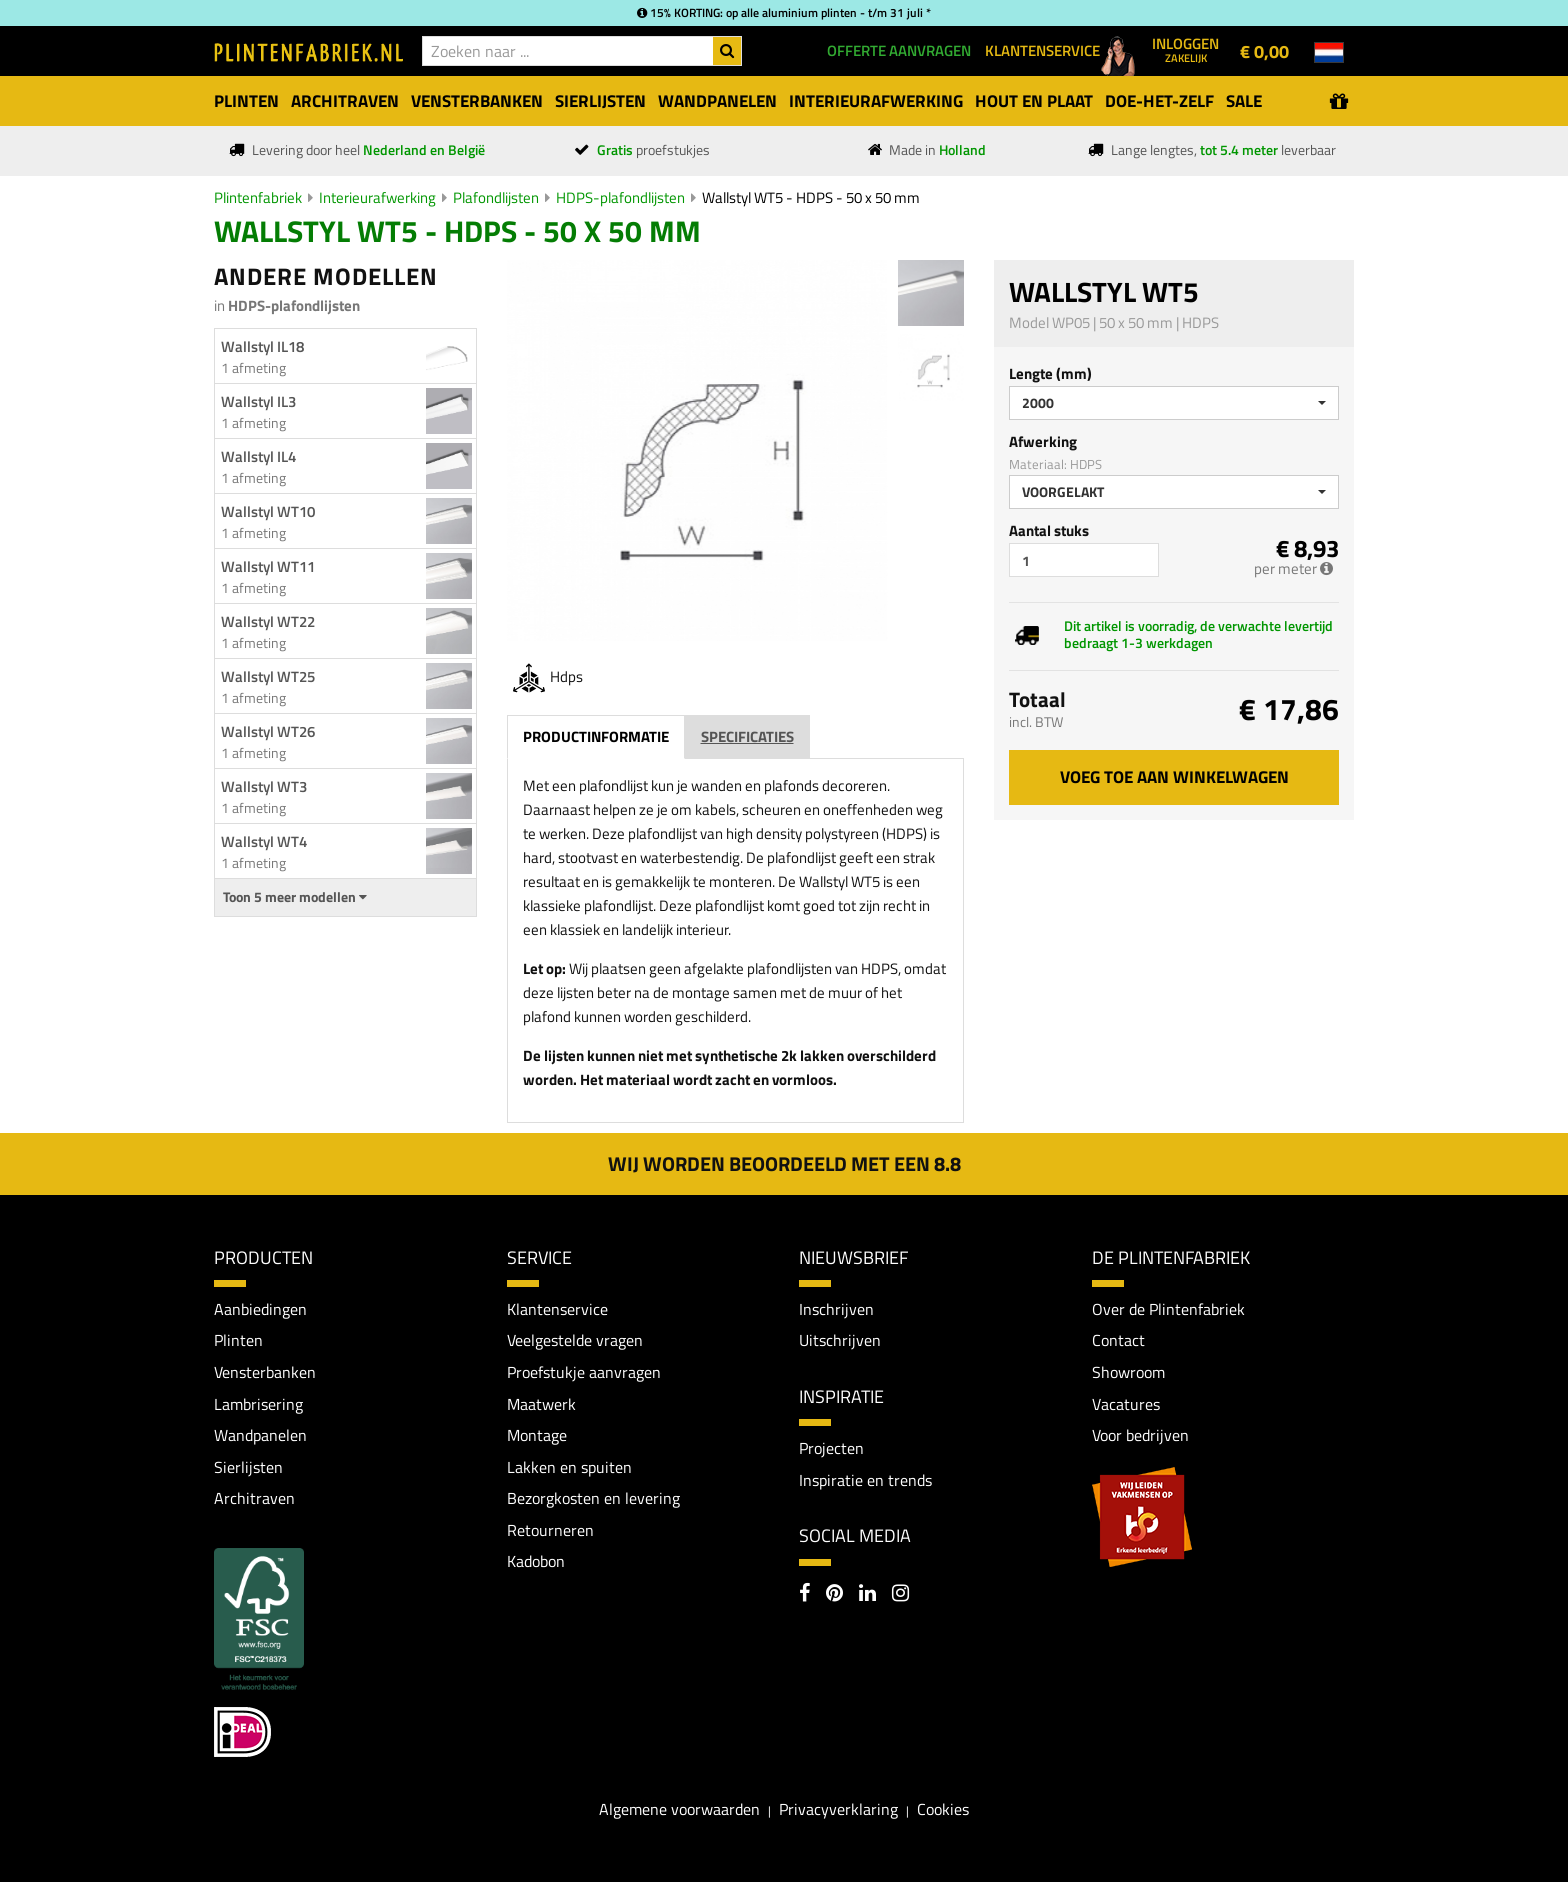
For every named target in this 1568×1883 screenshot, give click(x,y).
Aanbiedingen (260, 1309)
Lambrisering (258, 1404)
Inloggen (1185, 49)
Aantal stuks (1049, 530)
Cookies (943, 1809)
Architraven (254, 1498)
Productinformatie (596, 736)
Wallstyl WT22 (268, 621)
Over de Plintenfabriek (1168, 1309)
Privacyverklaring (838, 1809)
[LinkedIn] (867, 1595)
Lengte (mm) (1050, 373)
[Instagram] (900, 1595)
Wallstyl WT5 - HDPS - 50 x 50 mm (811, 197)
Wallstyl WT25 (268, 676)
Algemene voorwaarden (679, 1809)
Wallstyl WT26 (268, 731)
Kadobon (536, 1562)
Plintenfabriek (258, 197)
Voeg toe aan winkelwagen (1174, 777)
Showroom (1128, 1372)
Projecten (831, 1448)
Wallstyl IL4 (258, 456)
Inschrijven (836, 1309)
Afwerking (1043, 441)
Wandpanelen (260, 1435)
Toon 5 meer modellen (295, 897)
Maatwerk (541, 1404)
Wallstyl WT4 (264, 841)
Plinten (238, 1340)
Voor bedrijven (1140, 1435)
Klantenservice (557, 1309)
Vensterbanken (265, 1372)
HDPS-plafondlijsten (620, 197)
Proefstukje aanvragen (584, 1372)
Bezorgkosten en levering (593, 1498)
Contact (1118, 1340)
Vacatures (1126, 1404)
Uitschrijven (840, 1340)
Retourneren (550, 1530)
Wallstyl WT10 (268, 511)
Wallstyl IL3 (258, 401)
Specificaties (747, 736)
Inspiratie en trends (865, 1480)
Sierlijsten (248, 1467)
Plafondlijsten (496, 197)
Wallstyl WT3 (264, 786)
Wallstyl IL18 (262, 346)
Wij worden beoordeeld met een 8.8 (784, 1163)
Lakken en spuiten (569, 1467)
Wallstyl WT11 (268, 566)
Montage (537, 1435)
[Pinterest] (834, 1595)
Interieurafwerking (377, 197)
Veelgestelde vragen (575, 1340)
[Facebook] (804, 1595)
